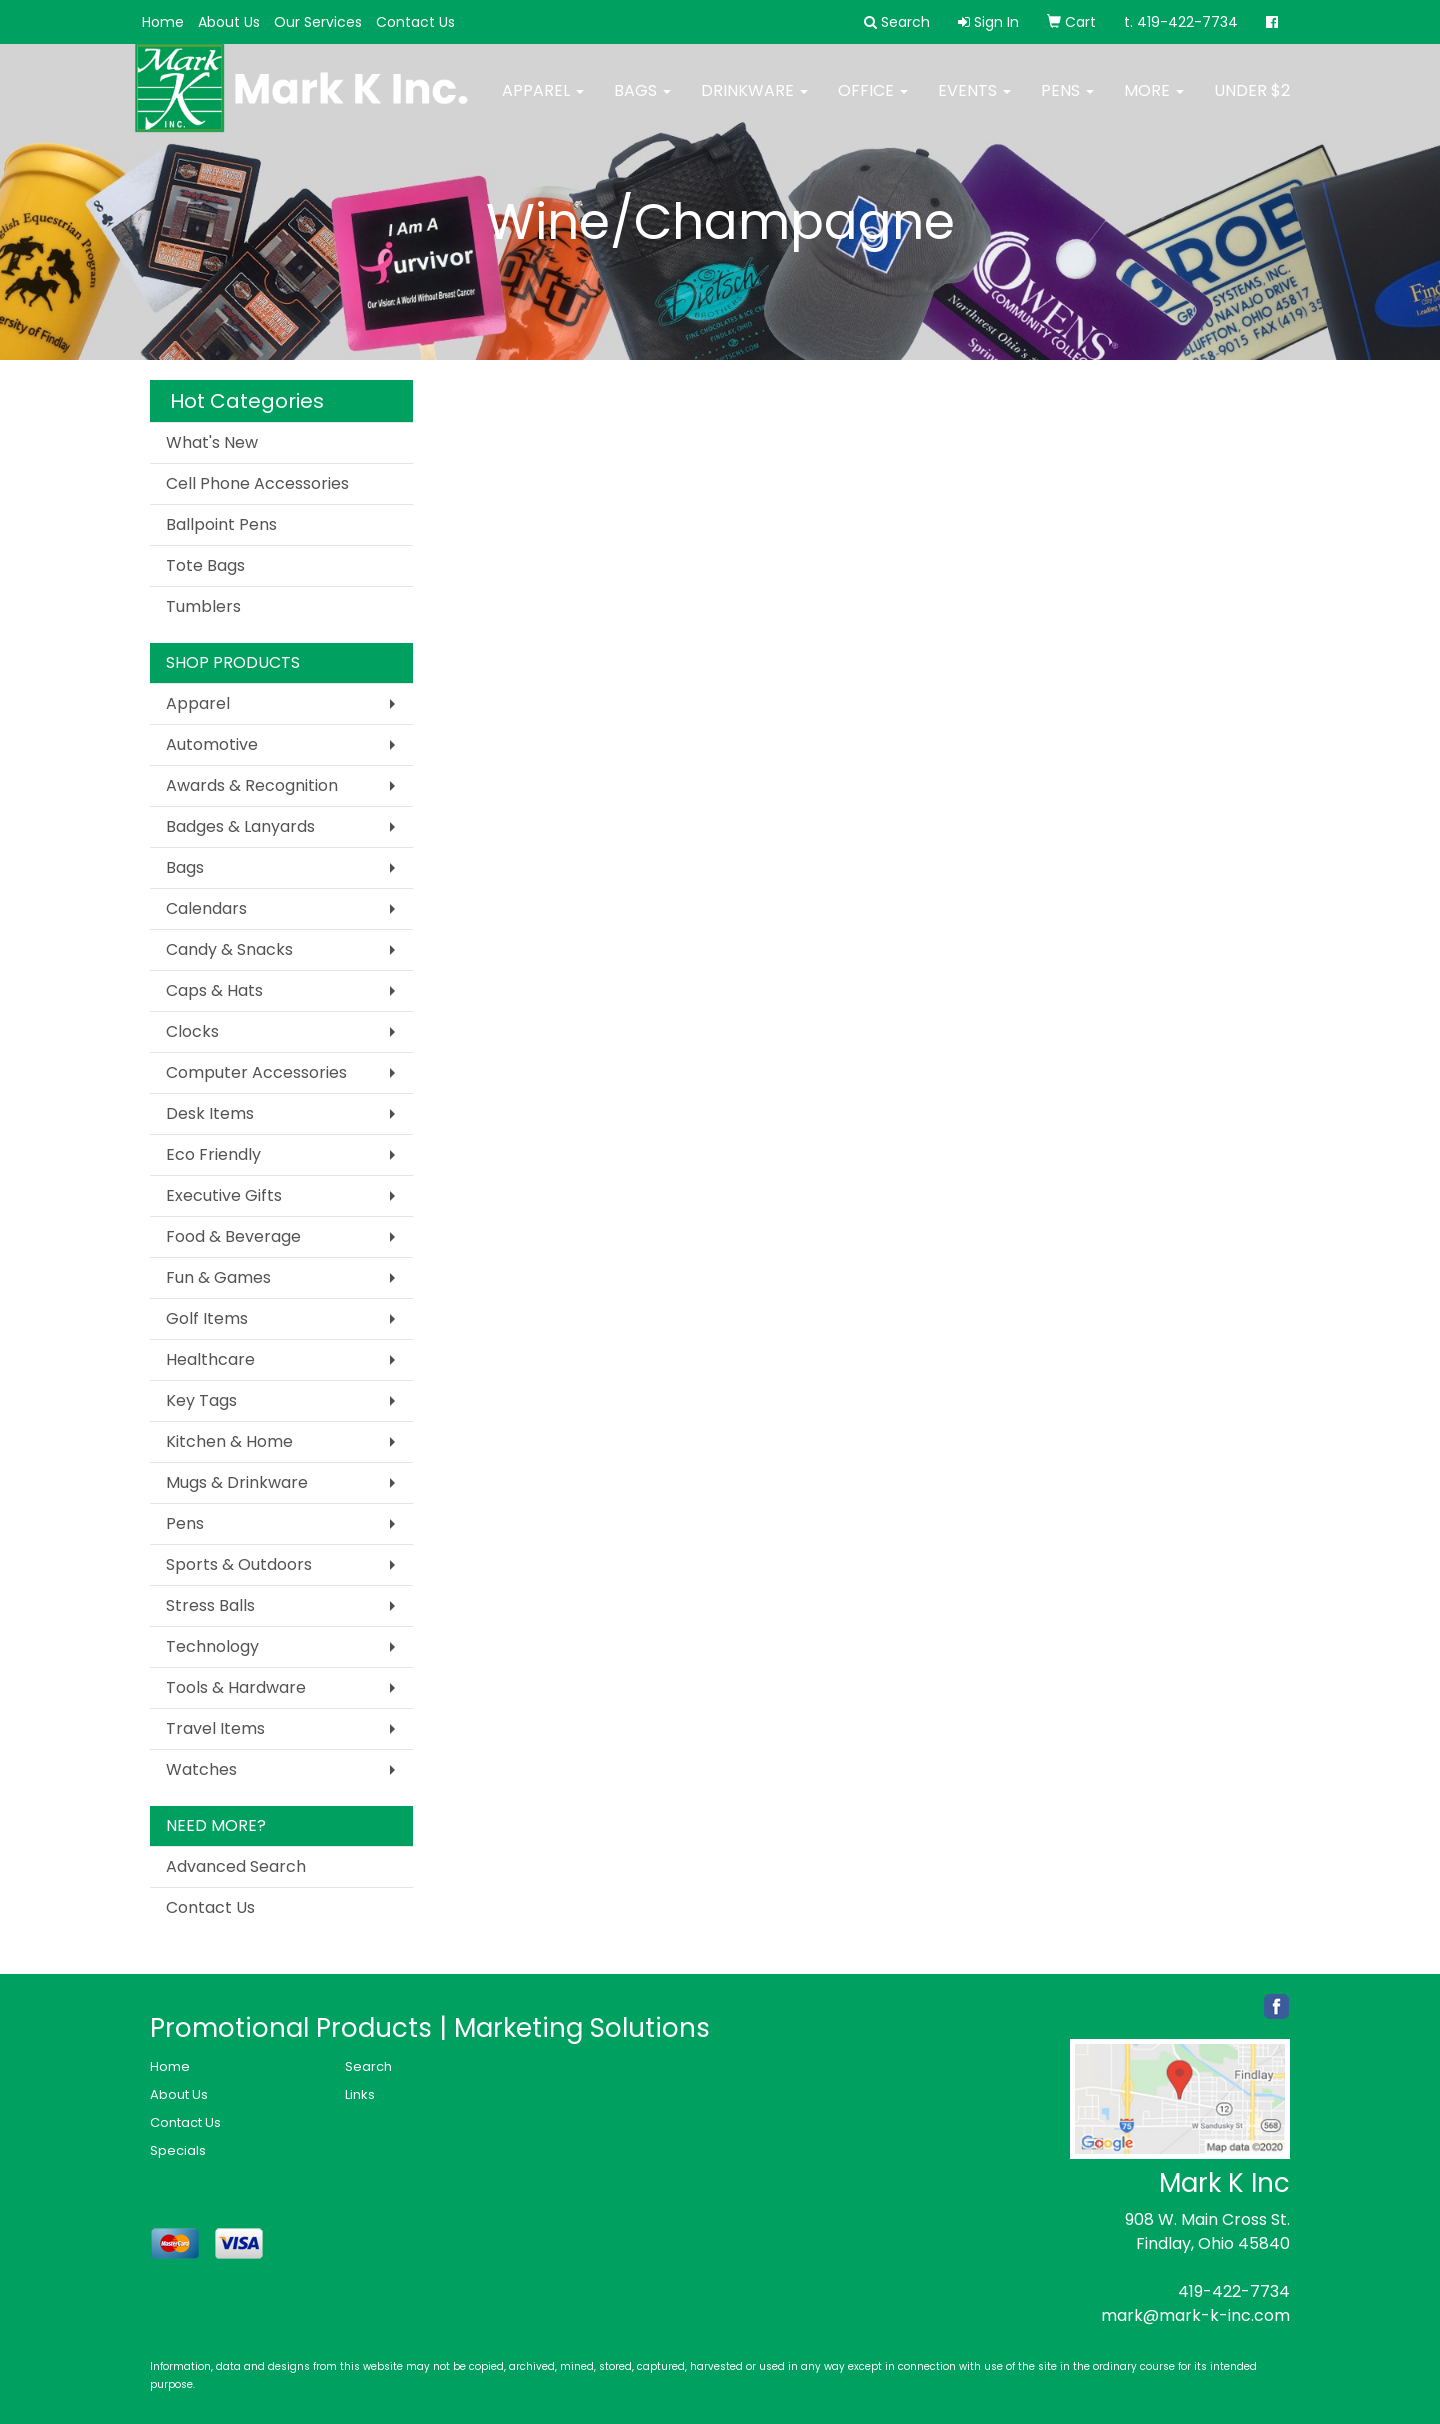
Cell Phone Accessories (257, 483)
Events (974, 102)
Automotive (212, 744)
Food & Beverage (233, 1236)
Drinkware (754, 102)
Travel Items (215, 1728)
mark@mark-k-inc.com (1195, 2315)
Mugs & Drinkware (237, 1482)
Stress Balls (210, 1605)
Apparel (543, 102)
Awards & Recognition (252, 785)
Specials (178, 2150)
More (1154, 102)
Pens (1067, 102)
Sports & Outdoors (239, 1564)
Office (873, 102)
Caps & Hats (214, 990)
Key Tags (201, 1400)
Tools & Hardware (236, 1687)
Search (368, 2066)
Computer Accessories (256, 1072)
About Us (229, 22)
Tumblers (203, 606)
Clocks (192, 1031)
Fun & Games (218, 1277)
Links (360, 2094)
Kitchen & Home (229, 1441)
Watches (201, 1769)
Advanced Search (236, 1866)
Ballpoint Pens (221, 524)
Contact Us (415, 22)
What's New (212, 442)
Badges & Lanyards (240, 826)
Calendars (206, 908)
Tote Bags (205, 565)
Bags (642, 102)
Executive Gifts (224, 1195)
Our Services (318, 22)
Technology (212, 1646)
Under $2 (1252, 102)
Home (163, 22)
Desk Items (210, 1113)
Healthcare (210, 1359)
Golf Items (207, 1318)
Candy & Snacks (229, 949)
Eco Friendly (213, 1154)
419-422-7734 (1234, 2291)
